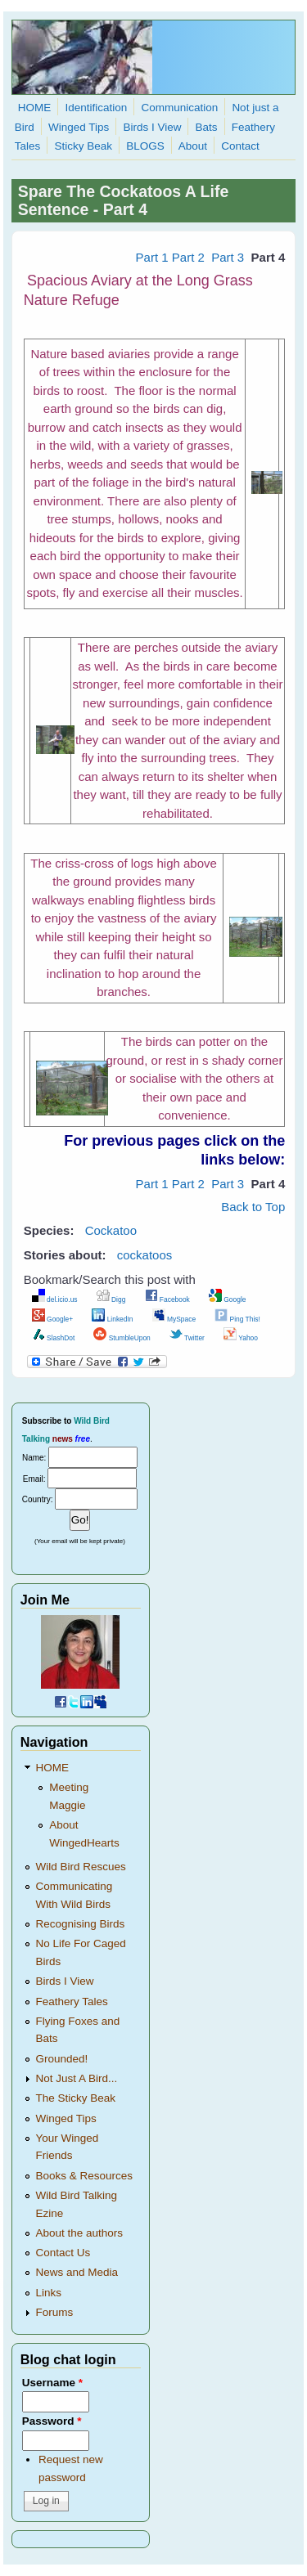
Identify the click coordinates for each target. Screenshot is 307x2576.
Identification (96, 107)
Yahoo (240, 1338)
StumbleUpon (121, 1338)
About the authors (80, 2233)
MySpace (174, 1319)
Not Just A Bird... (77, 2078)
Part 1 (152, 257)
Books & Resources (84, 2176)
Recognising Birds (80, 1924)
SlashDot (53, 1338)
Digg (111, 1299)
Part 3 (227, 257)
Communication (179, 107)
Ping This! (237, 1319)
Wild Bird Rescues (81, 1866)
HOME (35, 107)
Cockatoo (111, 1230)
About (192, 146)
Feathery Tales (72, 2001)
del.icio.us (55, 1299)
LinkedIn (112, 1319)
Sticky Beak (83, 146)
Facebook (167, 1299)
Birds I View (152, 127)
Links (49, 2293)
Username (52, 2382)
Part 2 (190, 257)
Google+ (52, 1319)
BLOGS (145, 146)
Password (52, 2421)
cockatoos (145, 1255)
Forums (55, 2312)
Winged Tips (78, 127)
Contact (240, 146)
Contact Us (63, 2252)
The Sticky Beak (76, 2098)
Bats (207, 127)
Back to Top (253, 1207)
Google (227, 1299)
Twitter (187, 1338)
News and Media (77, 2272)
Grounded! (62, 2059)
